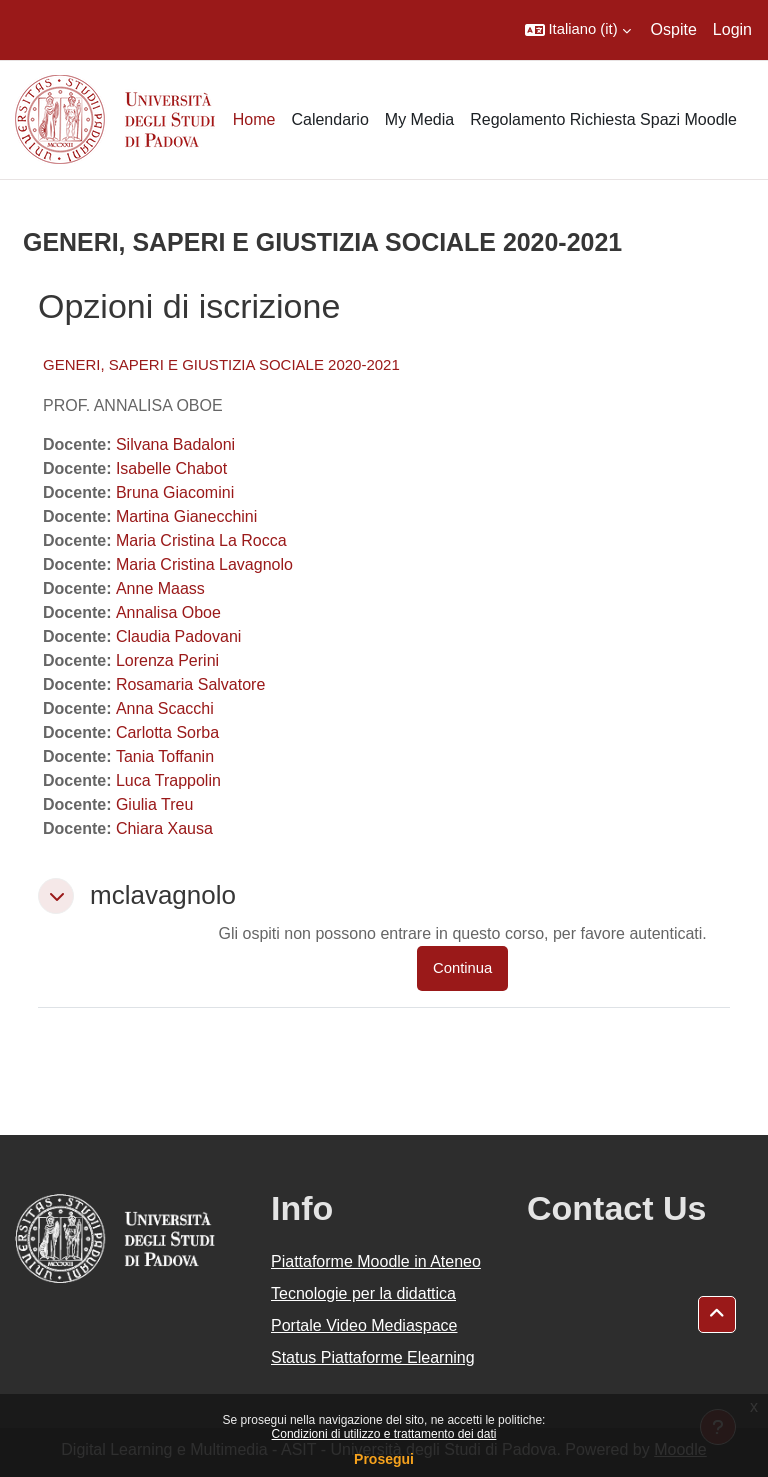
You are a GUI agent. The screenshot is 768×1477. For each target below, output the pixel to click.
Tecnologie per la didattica (363, 1293)
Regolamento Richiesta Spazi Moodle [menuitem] (603, 119)
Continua (462, 968)
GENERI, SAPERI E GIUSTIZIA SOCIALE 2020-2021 (221, 364)
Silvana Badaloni (175, 444)
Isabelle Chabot (171, 468)
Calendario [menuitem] (329, 119)
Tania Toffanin (165, 756)
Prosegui (384, 1459)
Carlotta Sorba (167, 732)
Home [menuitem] (254, 119)
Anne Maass (160, 588)
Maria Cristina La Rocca (201, 540)
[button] (578, 30)
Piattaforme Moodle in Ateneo (376, 1261)
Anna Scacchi (165, 708)
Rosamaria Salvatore (190, 684)
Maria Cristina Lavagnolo (204, 564)
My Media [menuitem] (419, 119)
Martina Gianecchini (186, 516)
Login (732, 29)
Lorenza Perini (167, 660)
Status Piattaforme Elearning (373, 1357)
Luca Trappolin (168, 780)
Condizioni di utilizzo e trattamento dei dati (384, 1434)
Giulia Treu (154, 804)
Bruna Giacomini (175, 492)
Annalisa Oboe (168, 612)
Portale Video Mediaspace (364, 1325)
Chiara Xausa (164, 828)
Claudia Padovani (178, 636)
